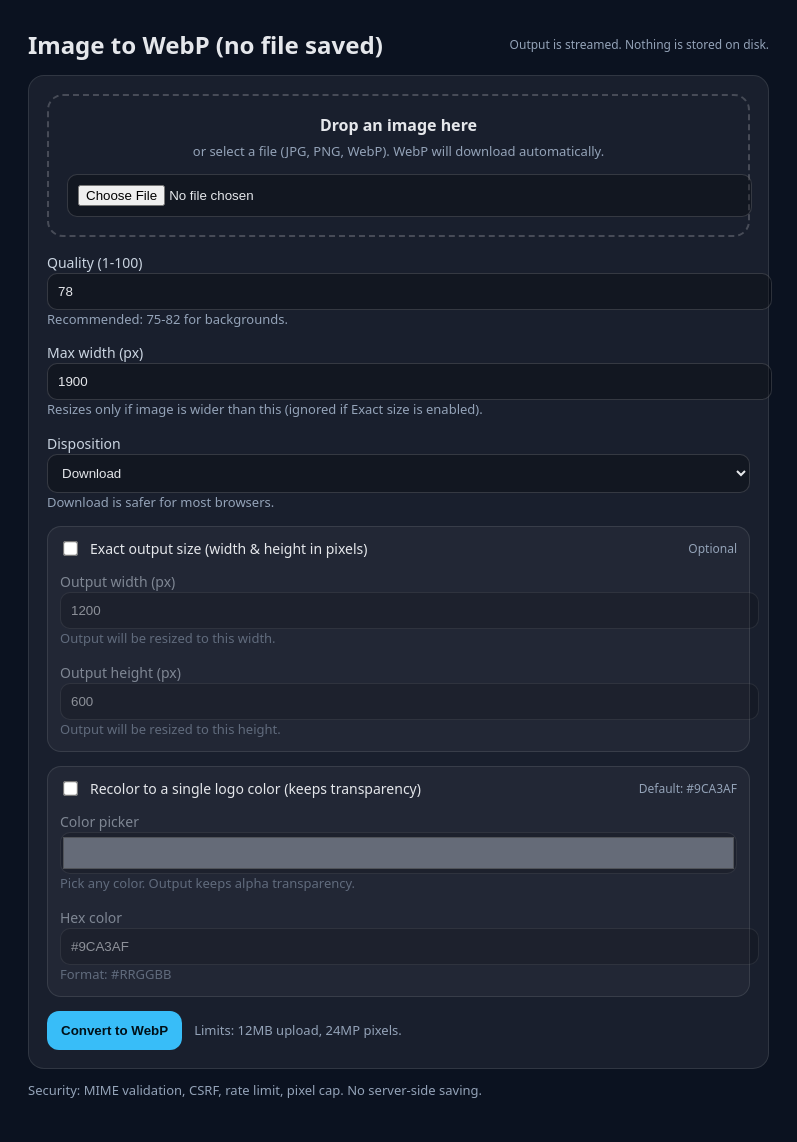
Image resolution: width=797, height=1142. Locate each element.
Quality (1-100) (94, 262)
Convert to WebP (114, 1030)
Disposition (84, 443)
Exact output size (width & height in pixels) (228, 548)
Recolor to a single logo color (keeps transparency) (255, 788)
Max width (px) (95, 352)
